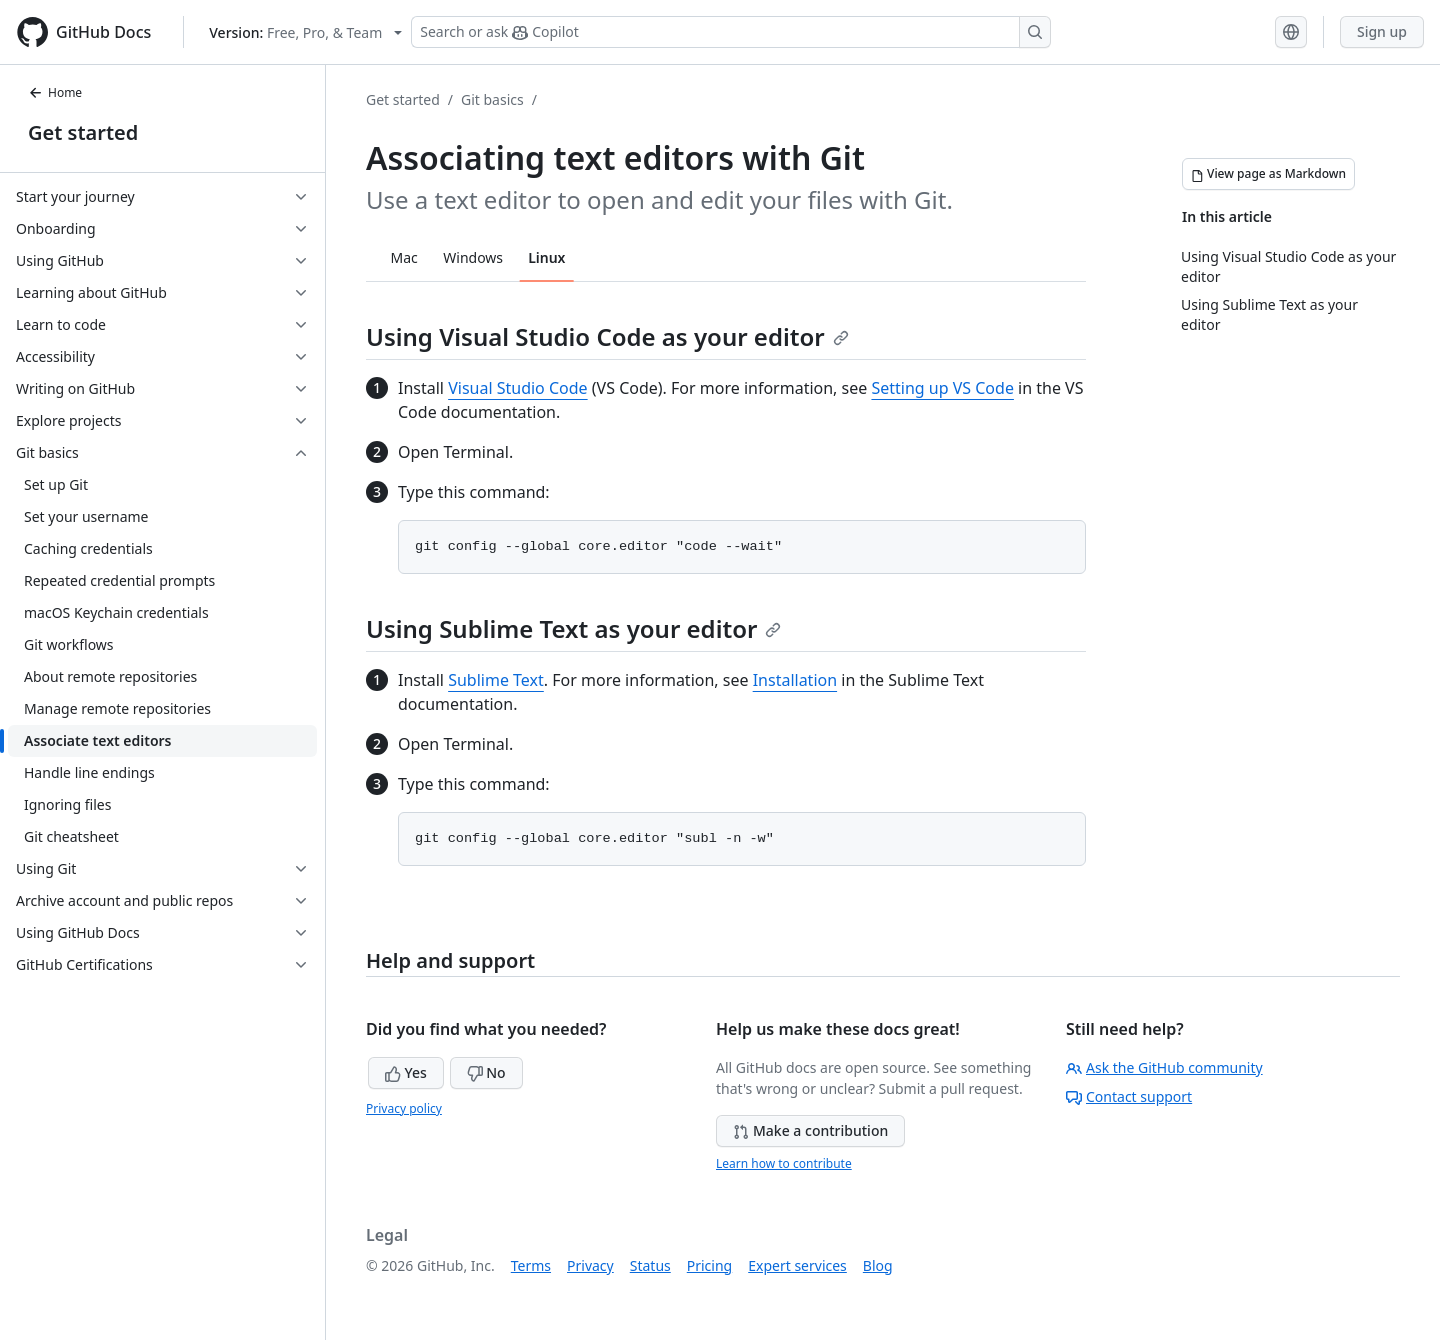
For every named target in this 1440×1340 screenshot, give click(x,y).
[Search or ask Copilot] (731, 32)
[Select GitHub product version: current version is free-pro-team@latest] (305, 32)
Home (55, 92)
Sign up (1382, 31)
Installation (795, 680)
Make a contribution (810, 1130)
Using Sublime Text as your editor (573, 628)
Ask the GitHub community (1164, 1067)
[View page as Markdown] (1268, 174)
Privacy (590, 1265)
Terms (531, 1265)
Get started (83, 132)
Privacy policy (404, 1108)
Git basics (492, 99)
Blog (878, 1265)
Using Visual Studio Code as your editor (607, 336)
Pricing (709, 1265)
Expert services (797, 1265)
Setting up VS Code (942, 388)
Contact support (1129, 1096)
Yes (406, 1072)
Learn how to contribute (784, 1163)
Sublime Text (496, 680)
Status (650, 1265)
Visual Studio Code (517, 388)
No (486, 1072)
